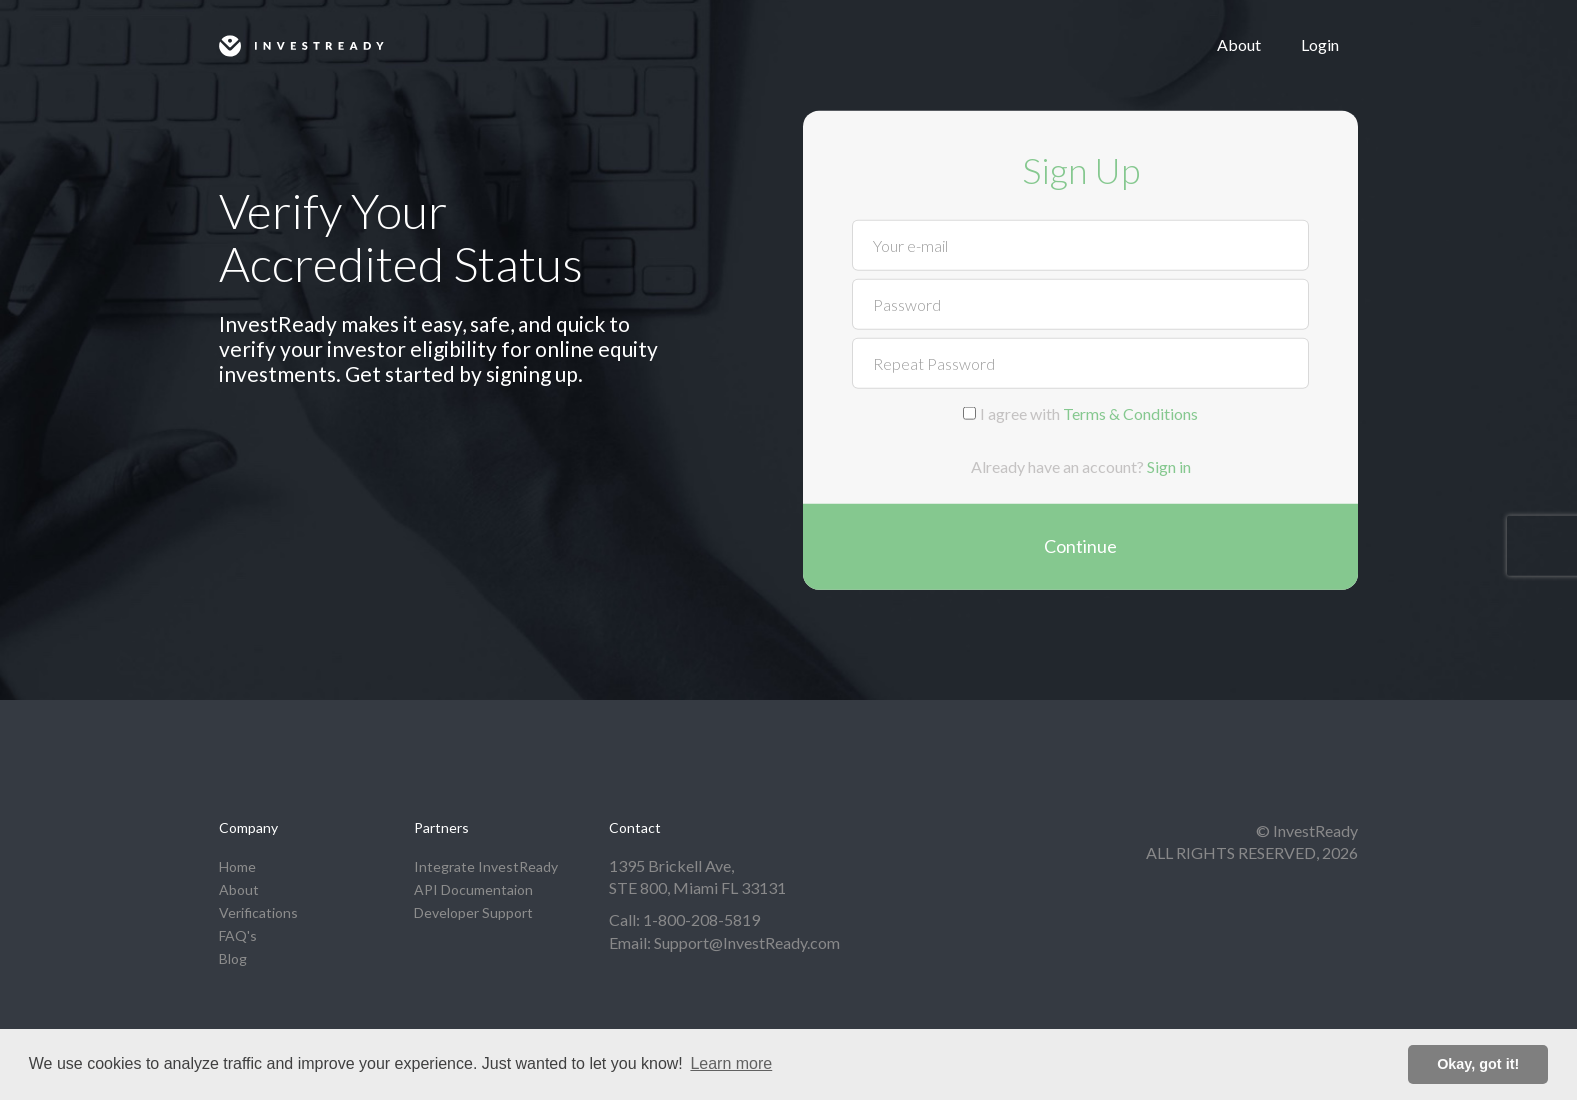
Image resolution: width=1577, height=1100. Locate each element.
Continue (1080, 546)
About (1239, 44)
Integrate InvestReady (486, 866)
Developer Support (473, 912)
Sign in (1169, 466)
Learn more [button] (731, 1063)
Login (1320, 44)
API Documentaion (473, 889)
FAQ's (238, 935)
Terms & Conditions (1130, 412)
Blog (233, 958)
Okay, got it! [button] (1478, 1064)
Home (237, 866)
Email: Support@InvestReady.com (724, 942)
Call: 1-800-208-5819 (684, 919)
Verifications (258, 912)
